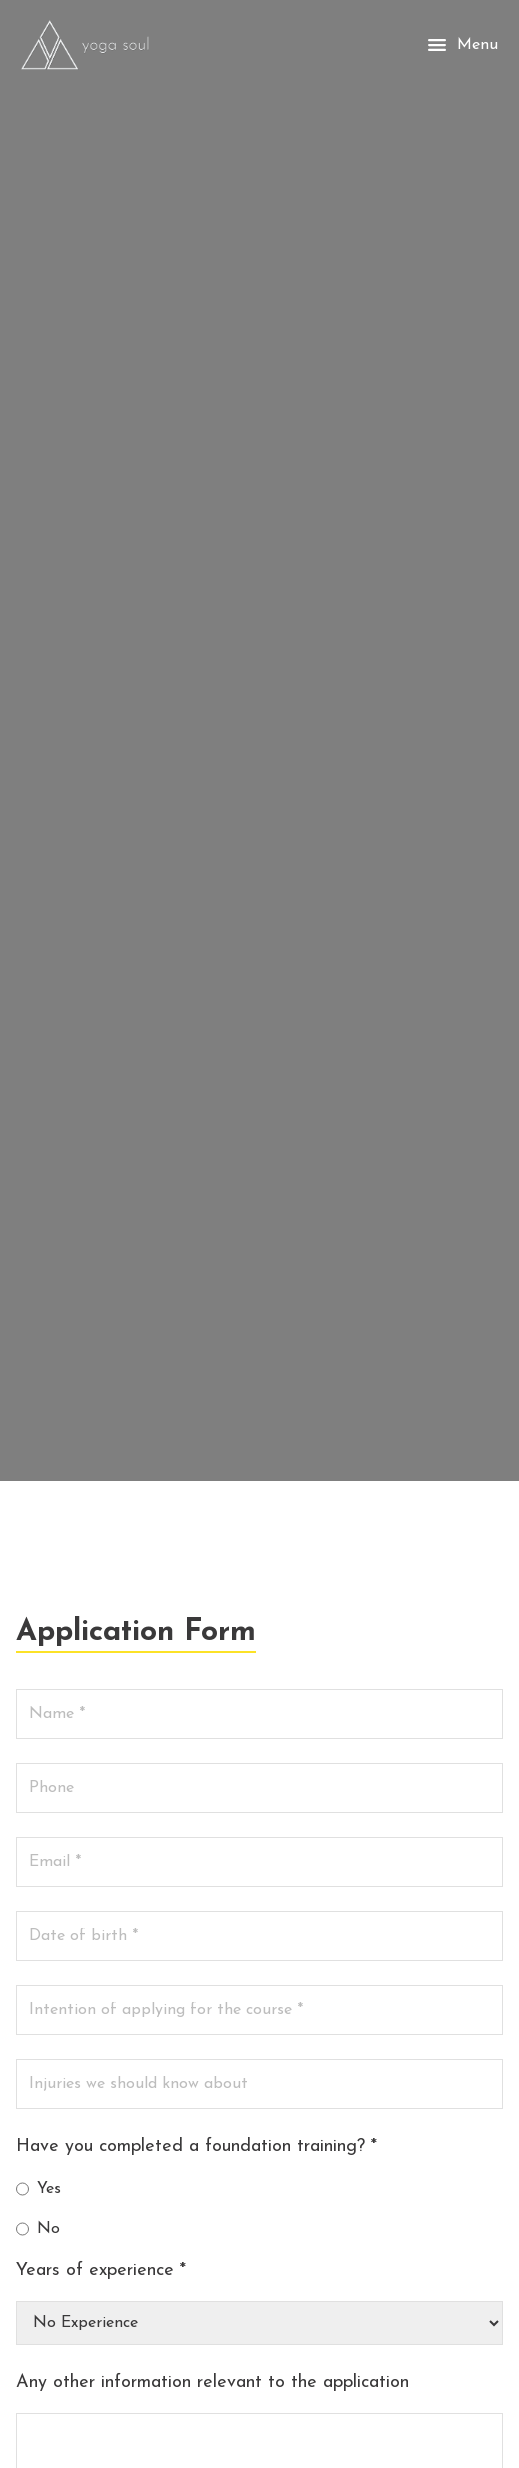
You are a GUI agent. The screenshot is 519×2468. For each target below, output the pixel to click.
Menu (461, 45)
